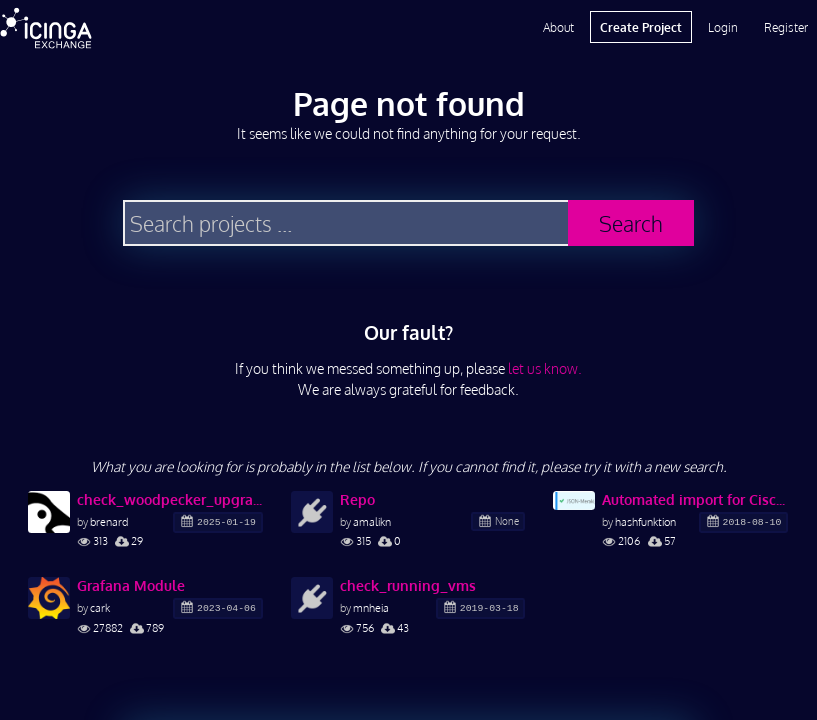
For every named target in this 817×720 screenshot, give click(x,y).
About (558, 27)
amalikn (372, 521)
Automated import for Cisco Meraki (695, 499)
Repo (357, 499)
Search (631, 223)
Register (786, 27)
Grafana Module (131, 585)
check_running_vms (408, 585)
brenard (109, 521)
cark (100, 607)
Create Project (641, 27)
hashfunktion (645, 521)
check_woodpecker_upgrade (170, 499)
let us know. (545, 368)
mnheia (371, 607)
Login (723, 27)
